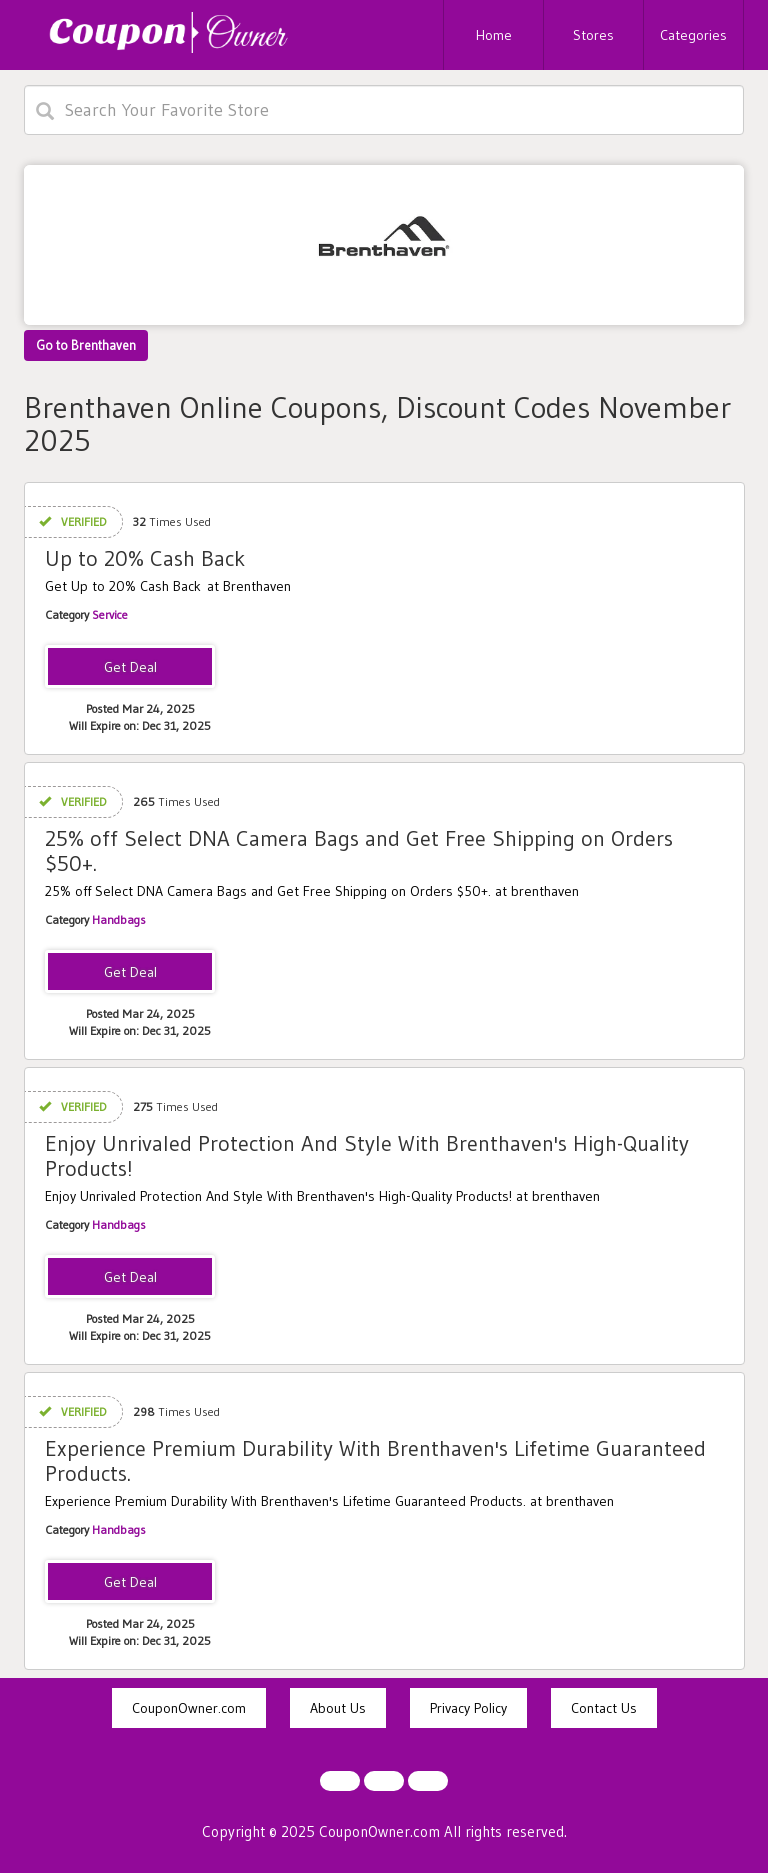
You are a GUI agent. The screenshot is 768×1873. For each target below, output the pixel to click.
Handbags (119, 919)
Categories (693, 35)
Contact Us (604, 1708)
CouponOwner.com (189, 1708)
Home (494, 35)
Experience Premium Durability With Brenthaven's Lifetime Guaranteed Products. (375, 1460)
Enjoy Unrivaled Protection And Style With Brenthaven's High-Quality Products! (367, 1155)
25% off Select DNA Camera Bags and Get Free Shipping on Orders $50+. (359, 850)
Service (110, 614)
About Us (338, 1708)
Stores (593, 35)
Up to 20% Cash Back (145, 558)
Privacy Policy (468, 1708)
